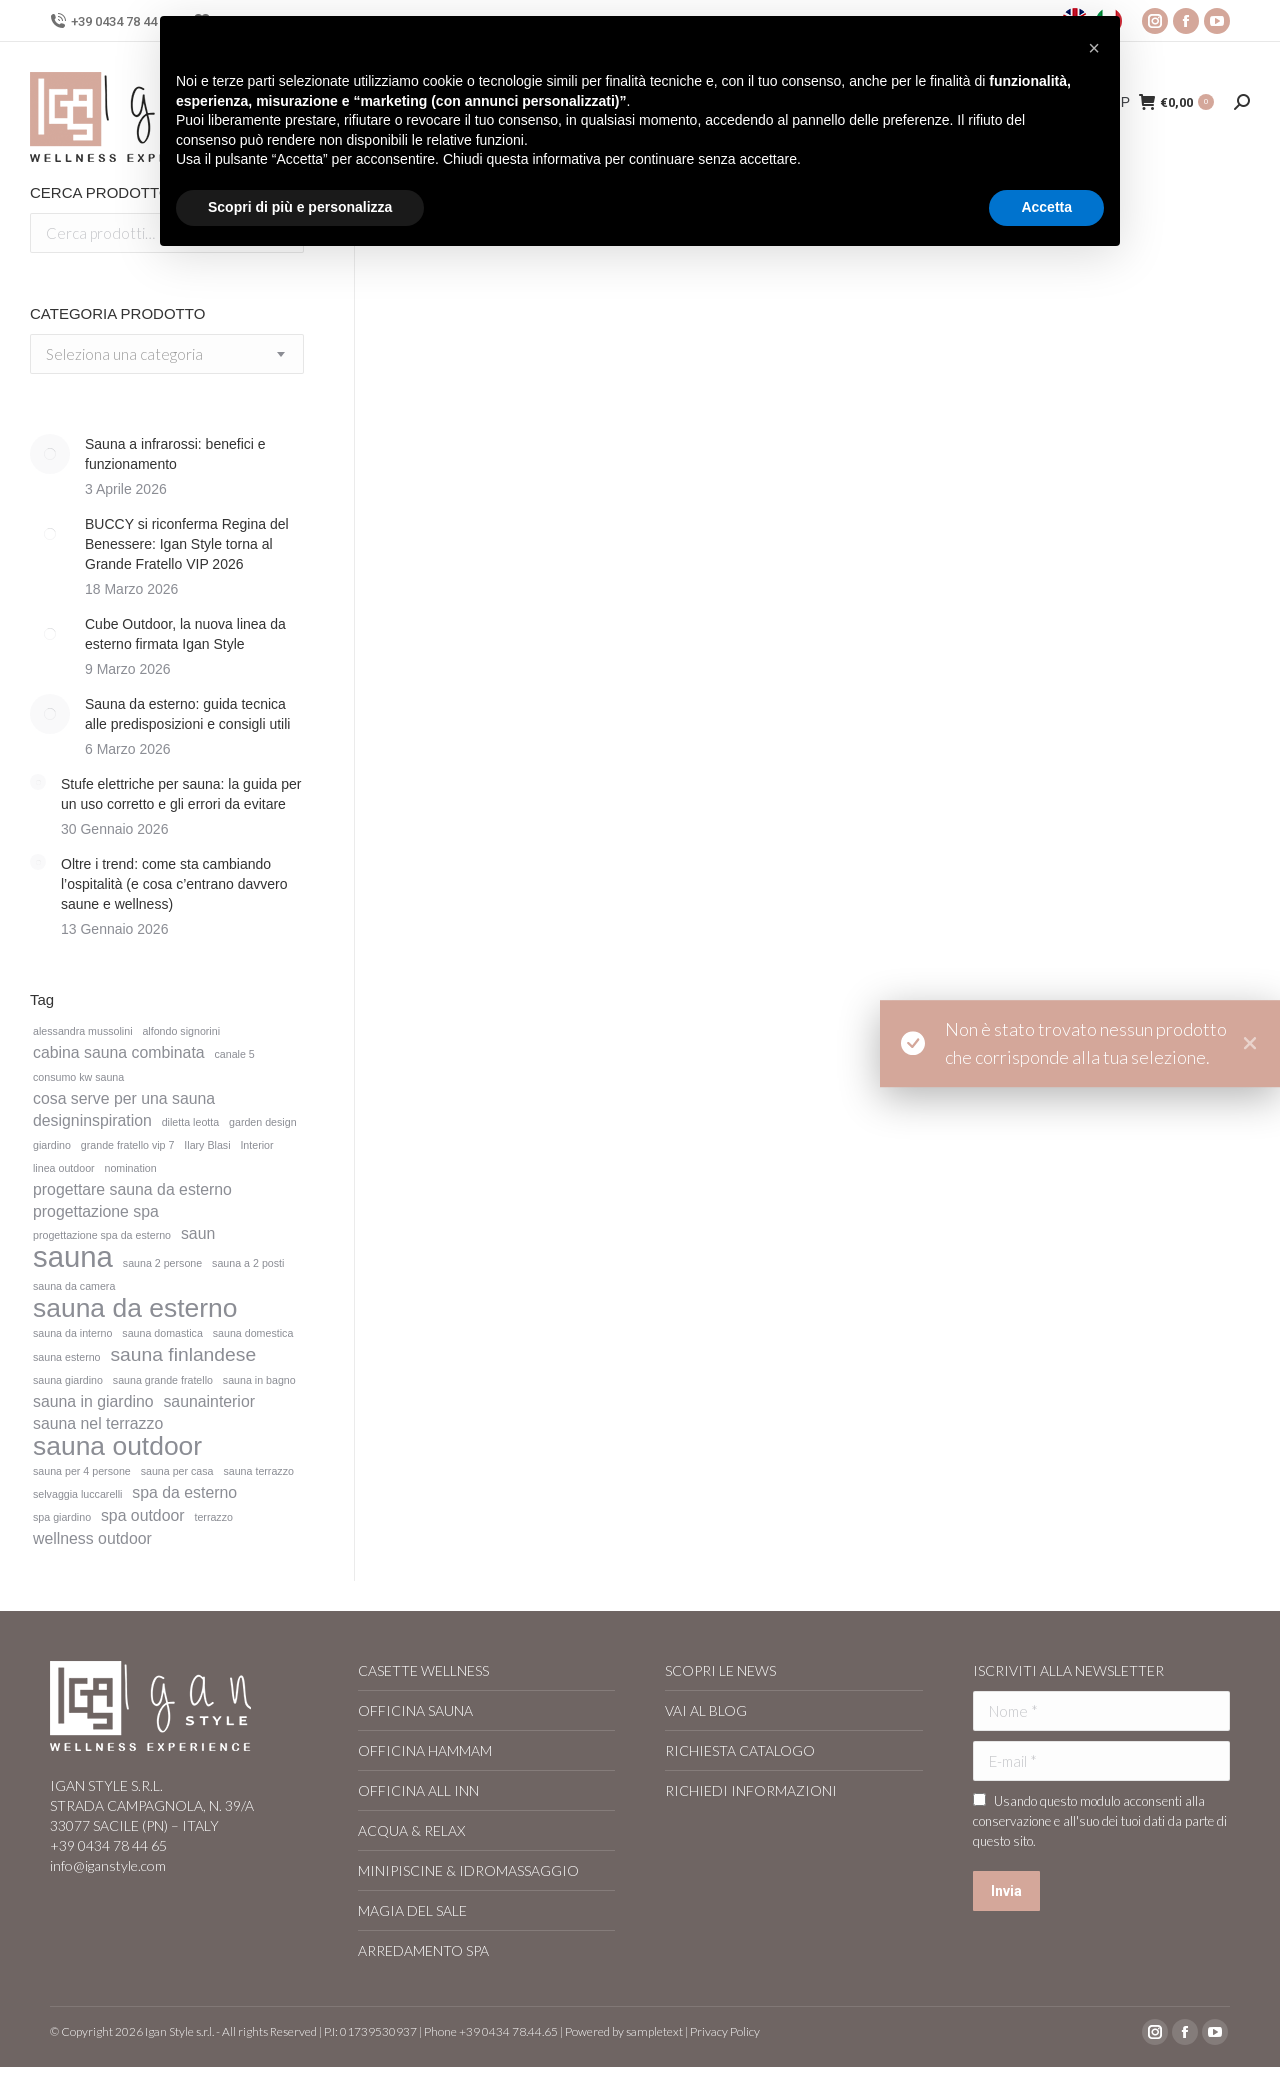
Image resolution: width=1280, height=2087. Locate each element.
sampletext (654, 2031)
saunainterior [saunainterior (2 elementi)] (209, 1401)
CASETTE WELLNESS (423, 1670)
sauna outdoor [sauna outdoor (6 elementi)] (117, 1446)
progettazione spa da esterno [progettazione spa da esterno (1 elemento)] (102, 1235)
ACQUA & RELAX (411, 1830)
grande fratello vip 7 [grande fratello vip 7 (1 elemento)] (128, 1145)
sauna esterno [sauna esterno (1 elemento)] (67, 1357)
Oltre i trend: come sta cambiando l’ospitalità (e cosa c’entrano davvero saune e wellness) (174, 884)
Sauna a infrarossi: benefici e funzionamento (175, 454)
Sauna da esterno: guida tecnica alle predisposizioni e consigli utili (187, 714)
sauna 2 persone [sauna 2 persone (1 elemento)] (162, 1263)
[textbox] (124, 354)
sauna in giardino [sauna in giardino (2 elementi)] (93, 1401)
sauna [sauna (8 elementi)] (73, 1257)
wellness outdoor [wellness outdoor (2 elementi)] (92, 1538)
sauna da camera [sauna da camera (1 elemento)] (74, 1286)
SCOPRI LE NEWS (720, 1670)
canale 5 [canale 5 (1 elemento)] (234, 1054)
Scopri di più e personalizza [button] (300, 207)
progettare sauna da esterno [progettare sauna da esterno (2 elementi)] (132, 1189)
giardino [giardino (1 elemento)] (52, 1145)
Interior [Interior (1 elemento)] (256, 1145)
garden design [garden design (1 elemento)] (263, 1122)
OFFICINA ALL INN (418, 1790)
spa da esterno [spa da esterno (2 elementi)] (184, 1492)
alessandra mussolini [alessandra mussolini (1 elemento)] (83, 1031)
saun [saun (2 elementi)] (198, 1233)
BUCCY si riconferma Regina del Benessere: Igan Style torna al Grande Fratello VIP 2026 (187, 544)
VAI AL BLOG (706, 1710)
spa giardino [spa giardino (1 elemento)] (62, 1517)
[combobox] (167, 354)
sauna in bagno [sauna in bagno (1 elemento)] (259, 1380)
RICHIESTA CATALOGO (740, 1750)
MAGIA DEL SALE (412, 1910)
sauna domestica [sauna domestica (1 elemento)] (253, 1333)
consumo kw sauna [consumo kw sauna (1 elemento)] (78, 1077)
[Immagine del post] (50, 454)
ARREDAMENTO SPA (423, 1950)
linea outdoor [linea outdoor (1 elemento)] (64, 1168)
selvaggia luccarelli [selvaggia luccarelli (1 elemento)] (77, 1494)
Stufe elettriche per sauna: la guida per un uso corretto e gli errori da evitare (181, 794)
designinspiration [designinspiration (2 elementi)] (92, 1120)
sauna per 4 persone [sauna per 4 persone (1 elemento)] (82, 1471)
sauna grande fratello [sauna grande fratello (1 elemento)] (163, 1380)
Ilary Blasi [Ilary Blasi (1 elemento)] (207, 1145)
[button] (1094, 48)
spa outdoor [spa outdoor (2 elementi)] (143, 1515)
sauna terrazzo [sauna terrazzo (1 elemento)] (258, 1471)
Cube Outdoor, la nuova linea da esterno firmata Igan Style (185, 634)
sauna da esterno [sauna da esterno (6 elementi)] (135, 1308)
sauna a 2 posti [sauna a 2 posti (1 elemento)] (248, 1263)
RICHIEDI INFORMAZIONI (751, 1790)
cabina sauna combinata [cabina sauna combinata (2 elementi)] (119, 1052)
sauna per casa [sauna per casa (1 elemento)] (177, 1471)
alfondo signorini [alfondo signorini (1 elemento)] (181, 1031)
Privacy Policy (725, 2031)
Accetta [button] (1046, 207)
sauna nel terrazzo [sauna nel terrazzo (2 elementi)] (98, 1423)
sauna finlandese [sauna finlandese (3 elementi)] (183, 1355)
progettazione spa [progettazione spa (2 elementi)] (96, 1211)
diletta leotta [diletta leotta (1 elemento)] (190, 1122)
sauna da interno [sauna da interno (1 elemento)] (72, 1333)
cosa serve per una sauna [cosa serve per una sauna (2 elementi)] (124, 1098)
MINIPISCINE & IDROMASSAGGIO (468, 1870)
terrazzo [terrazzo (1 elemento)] (213, 1517)
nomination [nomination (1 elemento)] (131, 1168)
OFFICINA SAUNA (415, 1710)
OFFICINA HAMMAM (425, 1750)
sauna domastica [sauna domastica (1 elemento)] (162, 1333)
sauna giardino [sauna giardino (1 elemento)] (68, 1380)
